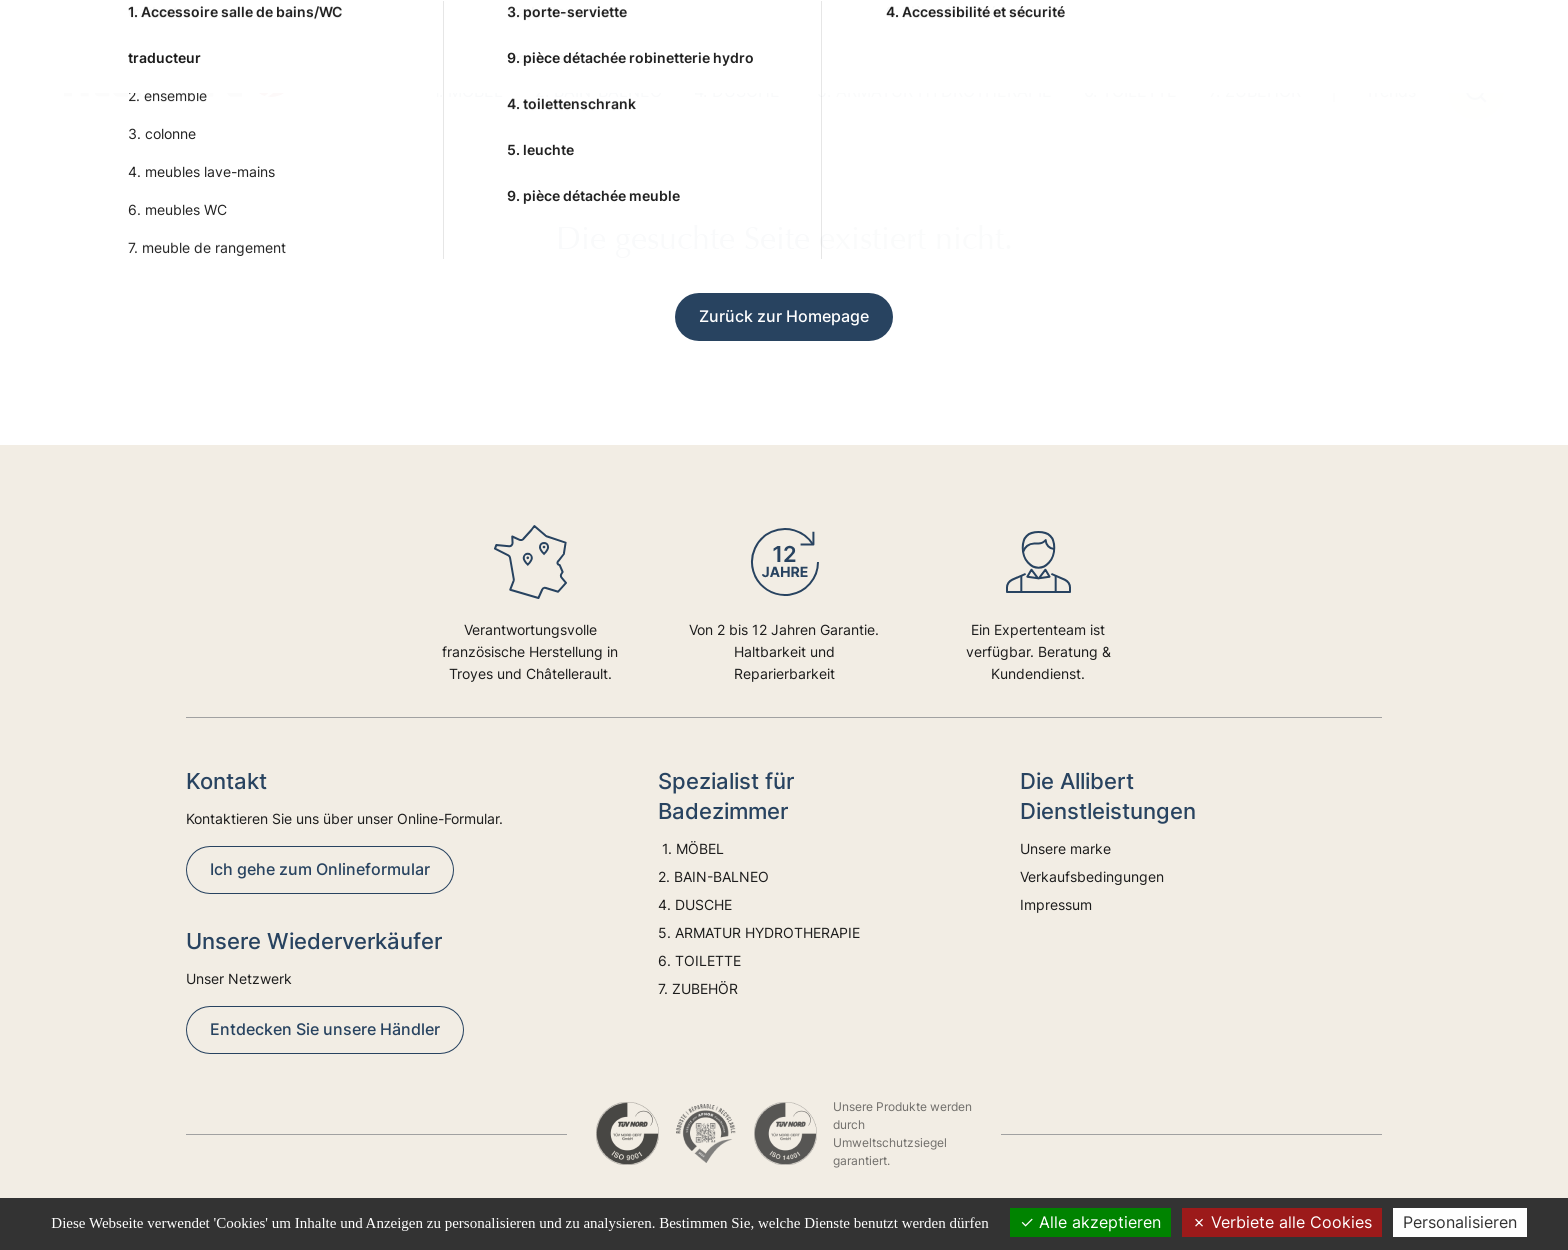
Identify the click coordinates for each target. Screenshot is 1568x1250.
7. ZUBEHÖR (1255, 91)
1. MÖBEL (465, 91)
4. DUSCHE (739, 91)
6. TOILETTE (1130, 91)
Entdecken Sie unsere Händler (325, 1029)
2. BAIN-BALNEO (598, 91)
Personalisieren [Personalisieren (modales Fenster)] (1460, 1222)
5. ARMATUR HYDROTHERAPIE (934, 91)
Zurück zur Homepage (784, 316)
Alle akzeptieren (1090, 1222)
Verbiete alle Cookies (1282, 1222)
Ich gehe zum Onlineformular (320, 869)
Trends (1390, 91)
